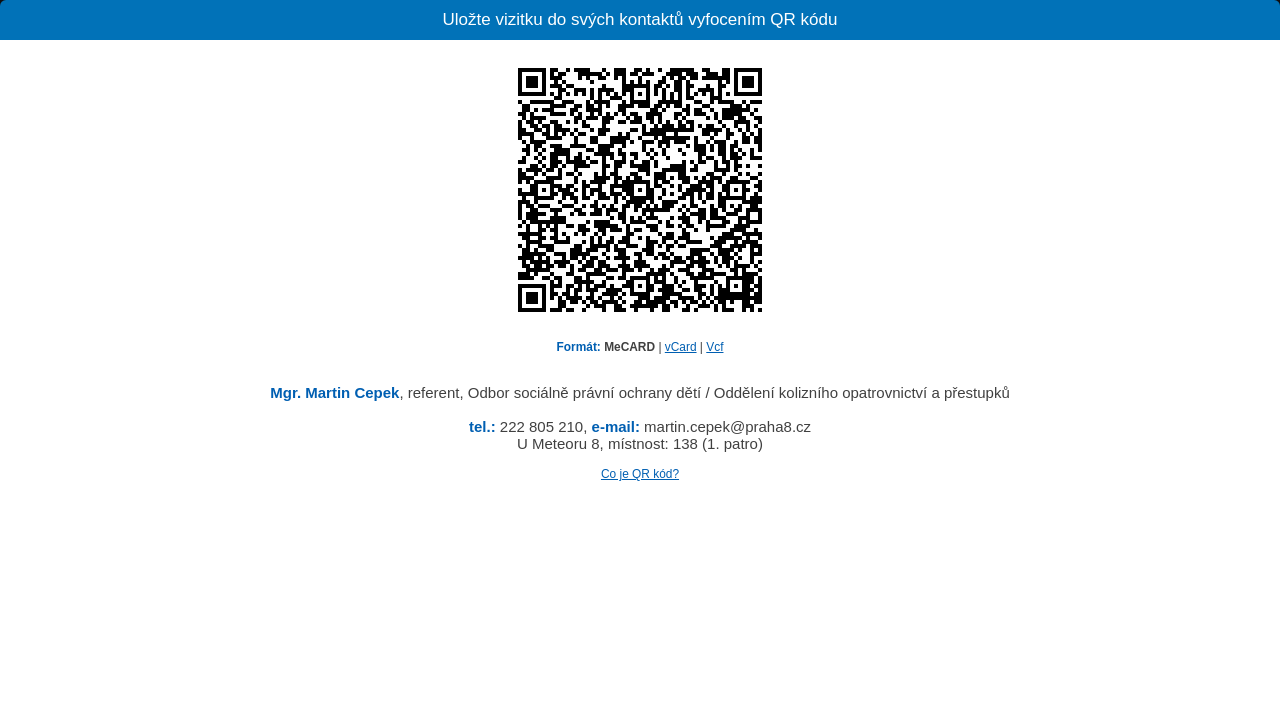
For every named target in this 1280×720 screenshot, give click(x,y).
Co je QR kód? (640, 474)
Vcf (714, 347)
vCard (681, 347)
